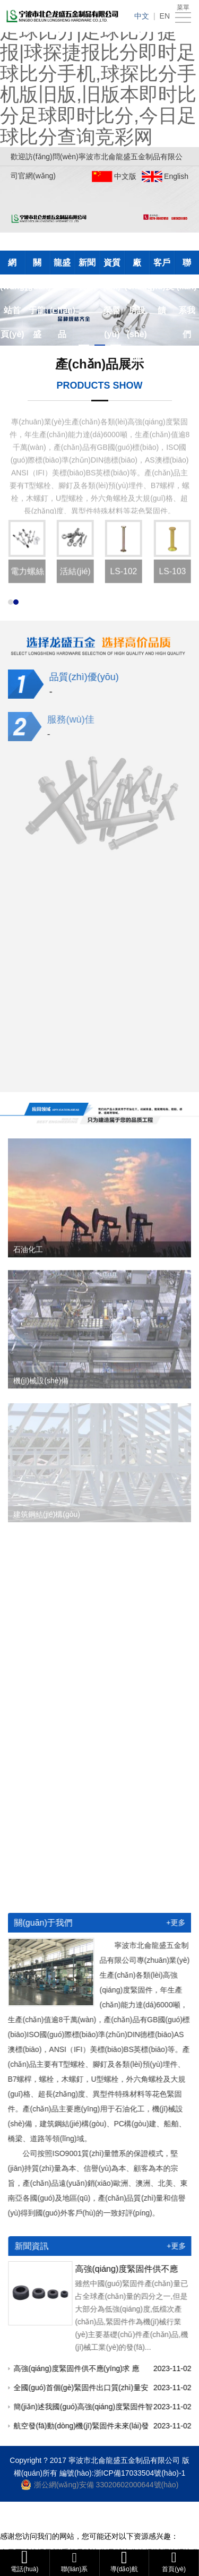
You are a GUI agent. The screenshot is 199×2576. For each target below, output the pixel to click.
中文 (141, 16)
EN (165, 16)
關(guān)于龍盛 (37, 266)
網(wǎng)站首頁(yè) (12, 266)
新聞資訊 (87, 266)
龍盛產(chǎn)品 (62, 266)
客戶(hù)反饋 (162, 266)
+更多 (169, 1922)
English (176, 176)
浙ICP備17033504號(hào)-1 (140, 2473)
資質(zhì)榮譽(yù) (112, 266)
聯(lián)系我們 (186, 266)
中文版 (125, 176)
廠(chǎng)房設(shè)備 (136, 266)
